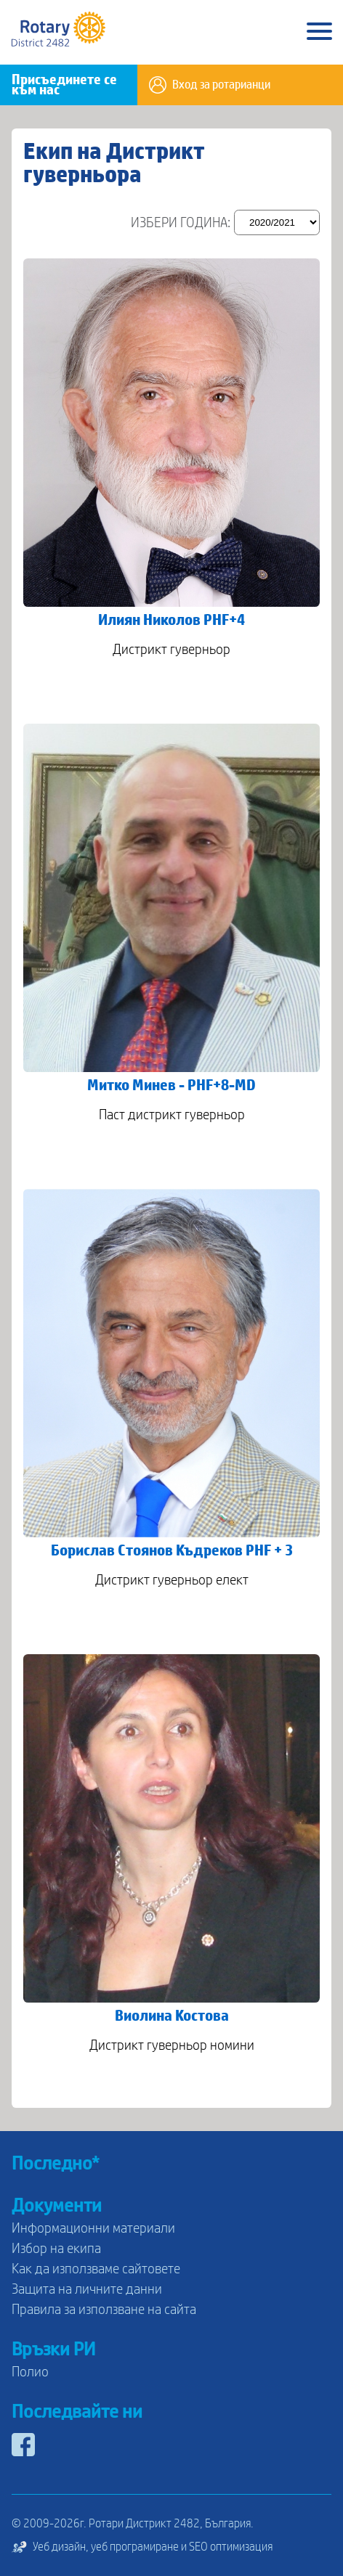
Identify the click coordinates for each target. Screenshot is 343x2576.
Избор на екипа (56, 2248)
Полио (30, 2372)
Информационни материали (93, 2228)
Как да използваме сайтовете (96, 2269)
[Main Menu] (319, 32)
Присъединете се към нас (64, 85)
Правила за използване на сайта (104, 2309)
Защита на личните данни (87, 2289)
